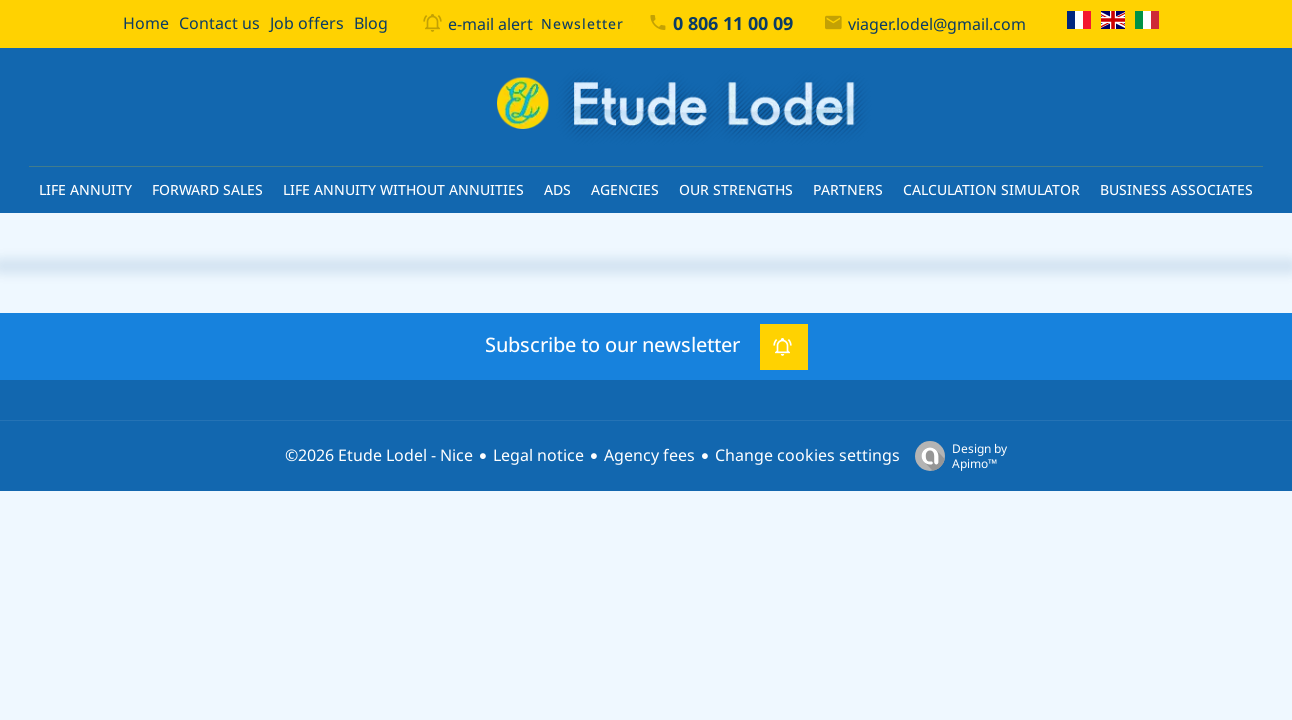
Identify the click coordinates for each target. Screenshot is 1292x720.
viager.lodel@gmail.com (937, 24)
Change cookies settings (807, 455)
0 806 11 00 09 (733, 24)
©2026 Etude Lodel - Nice (379, 455)
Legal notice (538, 455)
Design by (956, 455)
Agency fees (649, 455)
